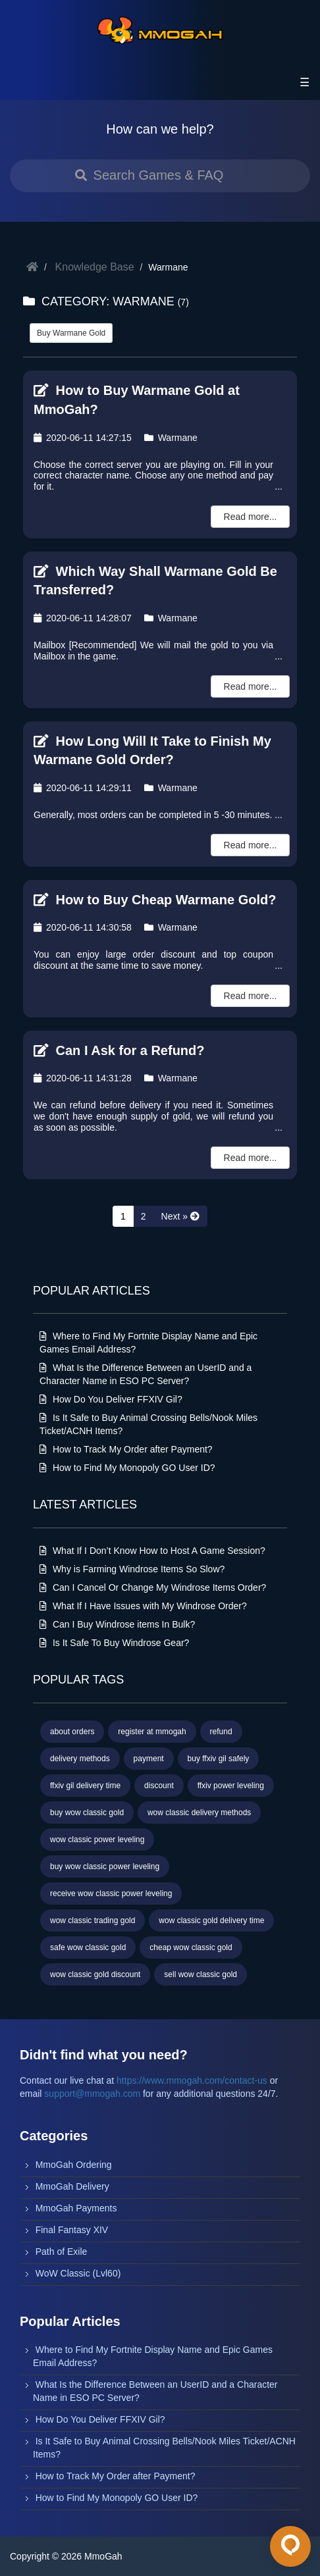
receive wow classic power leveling (111, 1893)
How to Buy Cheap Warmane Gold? (155, 899)
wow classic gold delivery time (211, 1920)
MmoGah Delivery (72, 2186)
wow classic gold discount (95, 1974)
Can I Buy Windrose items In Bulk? (117, 1624)
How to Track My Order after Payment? (126, 1449)
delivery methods (80, 1758)
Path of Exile (62, 2251)
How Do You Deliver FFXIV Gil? (111, 1399)
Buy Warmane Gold (71, 333)
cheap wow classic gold (190, 1947)
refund (221, 1731)
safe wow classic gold (88, 1947)
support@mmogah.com (92, 2093)
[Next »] (180, 1216)
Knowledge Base (94, 266)
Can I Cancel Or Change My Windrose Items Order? (153, 1587)
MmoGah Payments (76, 2208)
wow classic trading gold (92, 1920)
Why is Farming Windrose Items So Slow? (132, 1569)
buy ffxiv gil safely (219, 1758)
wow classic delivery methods (199, 1812)
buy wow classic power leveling (104, 1866)
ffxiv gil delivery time (85, 1785)
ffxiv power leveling (231, 1785)
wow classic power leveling (97, 1839)
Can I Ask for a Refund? (119, 1050)
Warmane (171, 437)
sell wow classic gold (200, 1974)
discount (159, 1785)
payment (149, 1758)
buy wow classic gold (87, 1812)
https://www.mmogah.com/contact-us (192, 2080)
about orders (72, 1731)
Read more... (250, 516)
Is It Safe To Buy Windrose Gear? (114, 1642)
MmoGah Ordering (74, 2164)
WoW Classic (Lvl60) (78, 2273)
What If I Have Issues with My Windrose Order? (143, 1606)
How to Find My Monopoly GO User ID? (127, 1467)
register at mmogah (152, 1731)
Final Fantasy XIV (72, 2230)
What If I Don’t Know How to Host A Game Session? (152, 1550)
